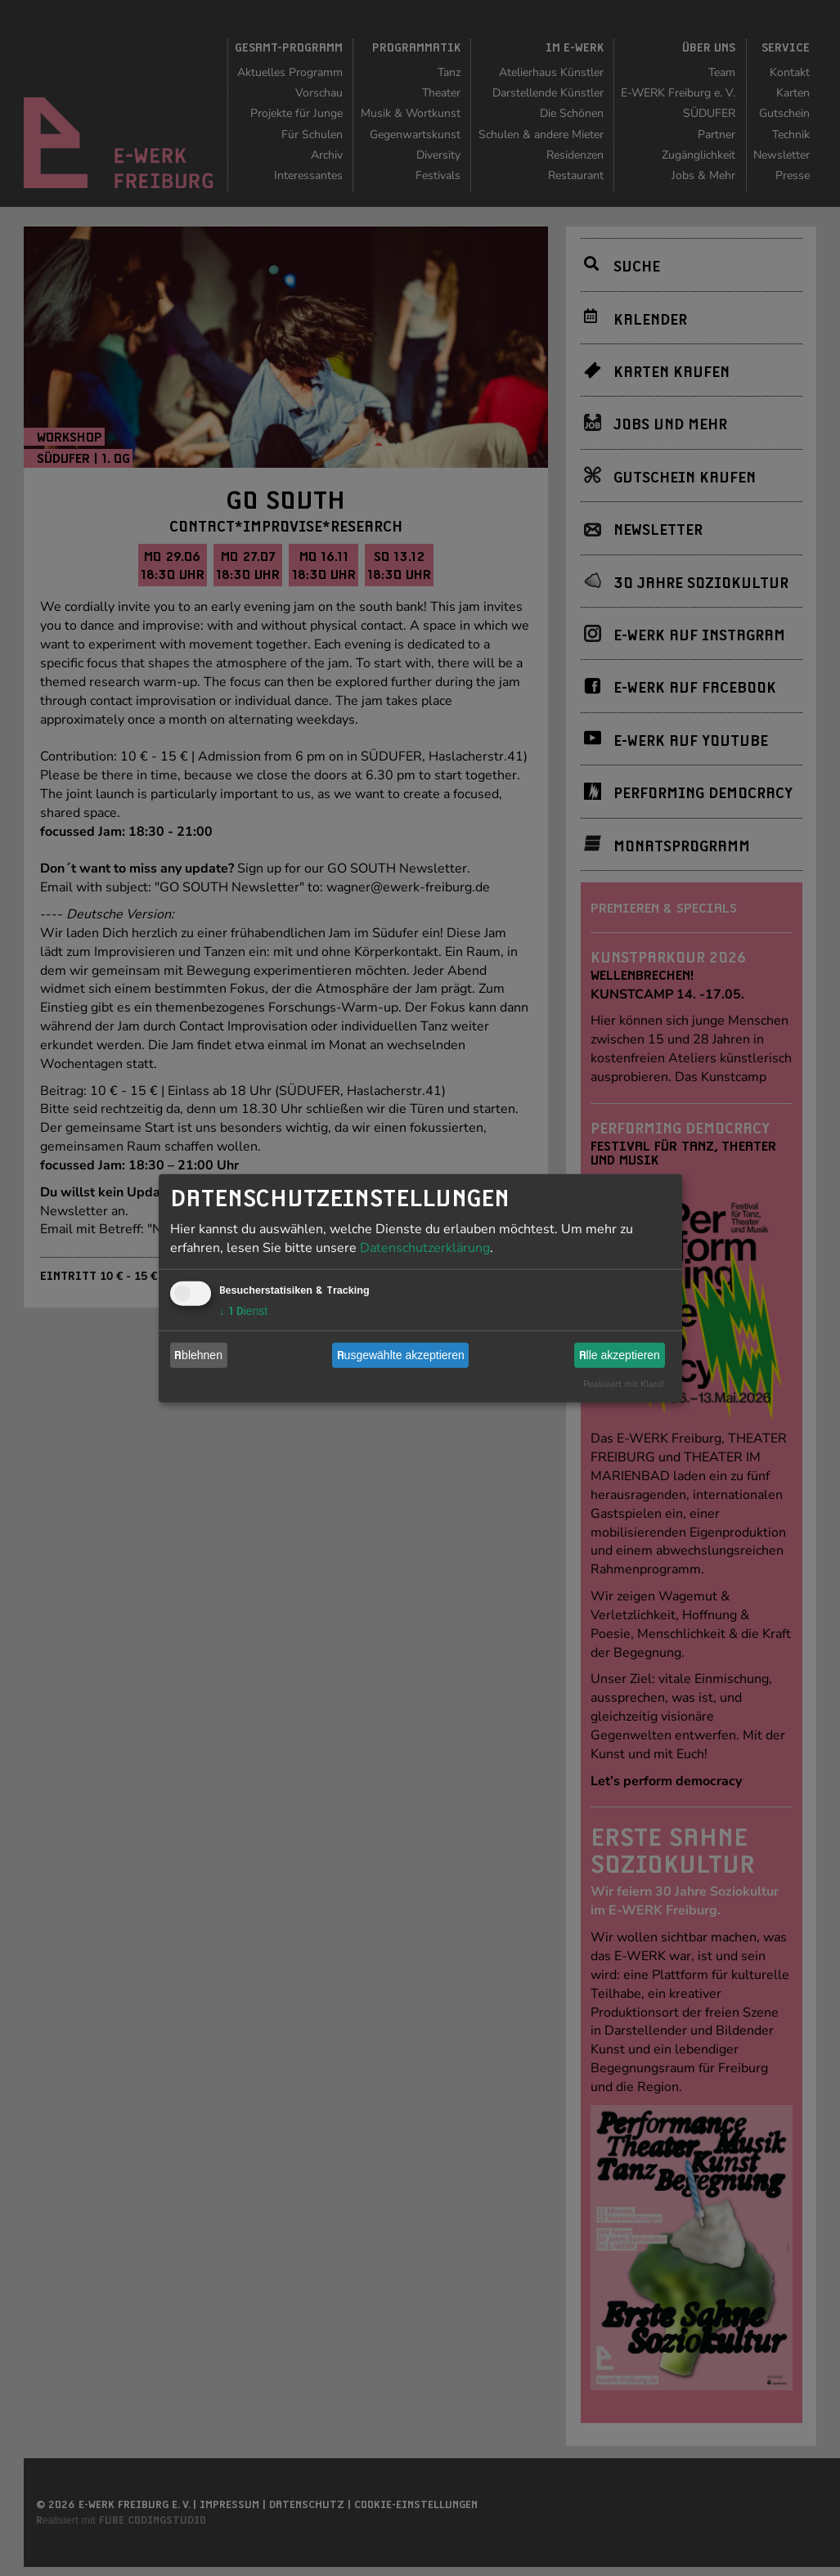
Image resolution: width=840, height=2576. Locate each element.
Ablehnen (198, 1355)
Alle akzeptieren (619, 1355)
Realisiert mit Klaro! (623, 1383)
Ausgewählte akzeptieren (401, 1355)
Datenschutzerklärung (425, 1247)
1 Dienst (243, 1310)
